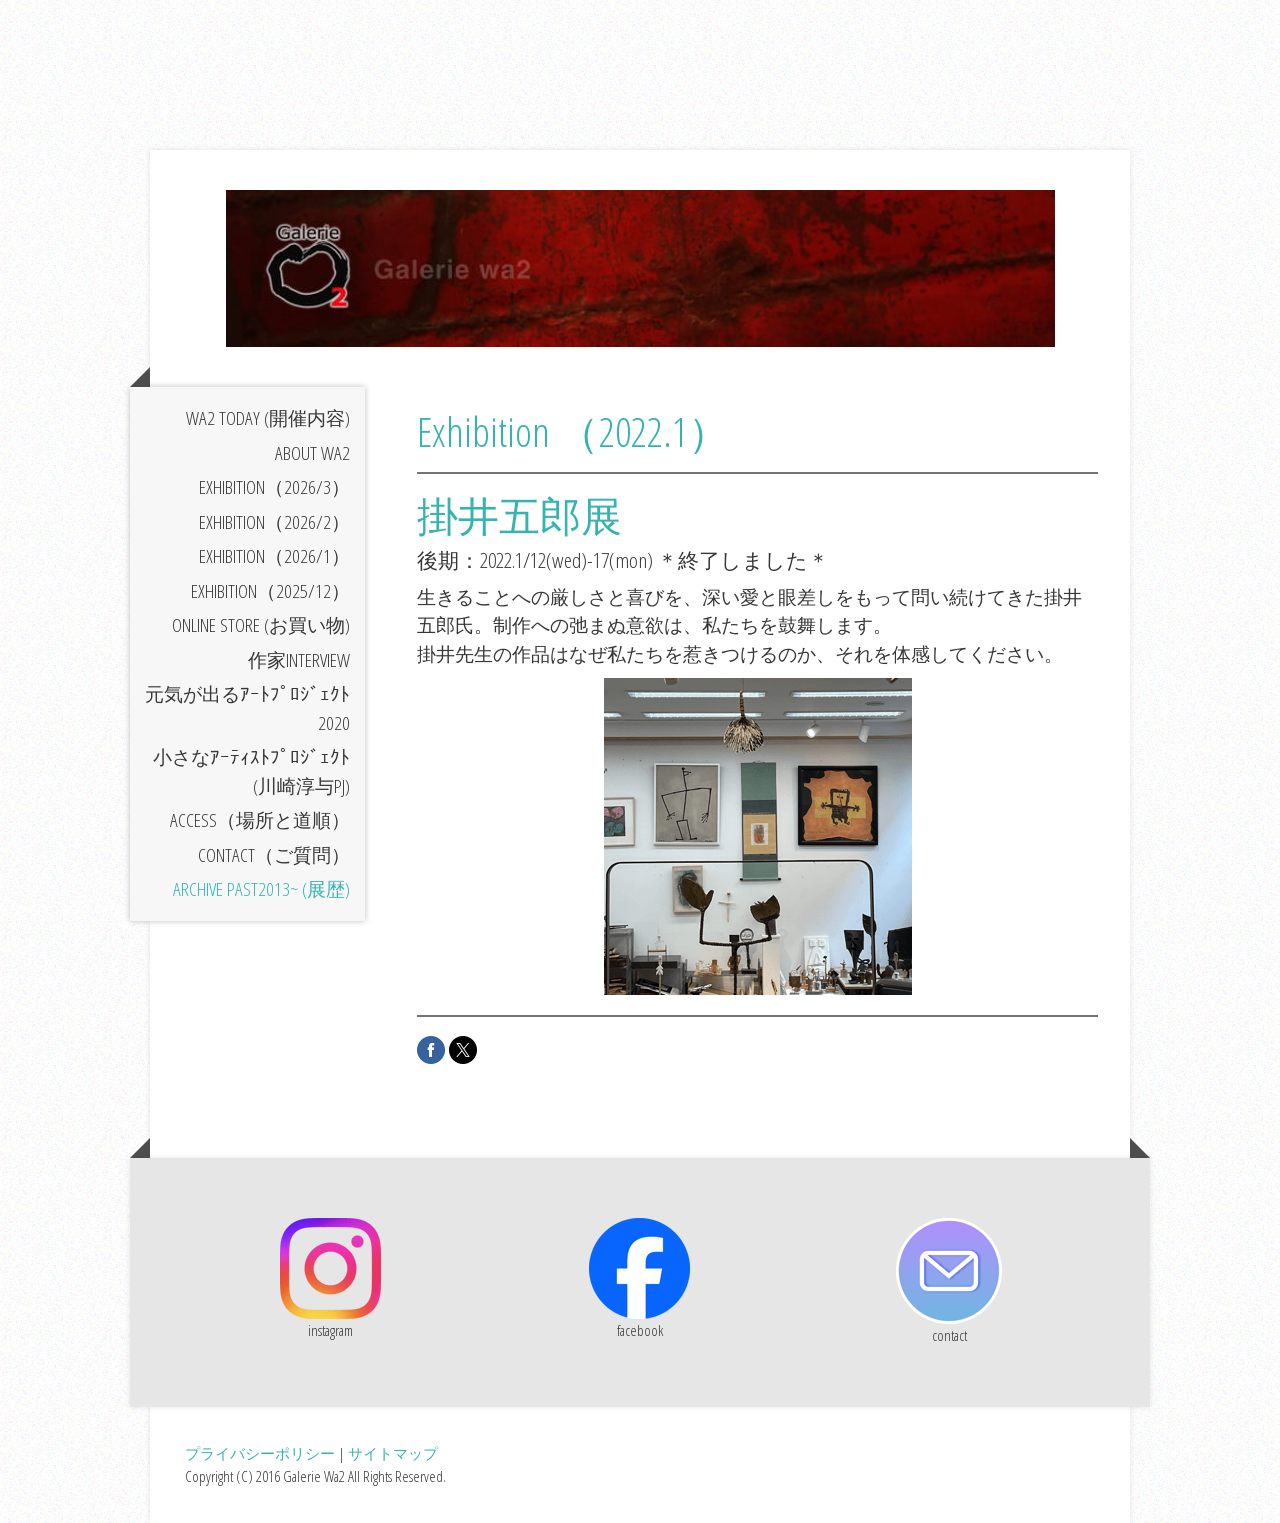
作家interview (299, 660)
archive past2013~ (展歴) (261, 889)
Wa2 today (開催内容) (268, 418)
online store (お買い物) (261, 625)
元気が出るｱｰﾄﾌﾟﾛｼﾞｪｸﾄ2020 (247, 708)
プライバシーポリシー (260, 1453)
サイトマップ (393, 1453)
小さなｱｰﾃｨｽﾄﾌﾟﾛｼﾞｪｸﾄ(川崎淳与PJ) (251, 771)
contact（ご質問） (274, 855)
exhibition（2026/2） (274, 522)
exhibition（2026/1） (274, 556)
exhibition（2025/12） (270, 591)
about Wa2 (312, 453)
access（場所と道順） (260, 820)
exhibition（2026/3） (274, 487)
